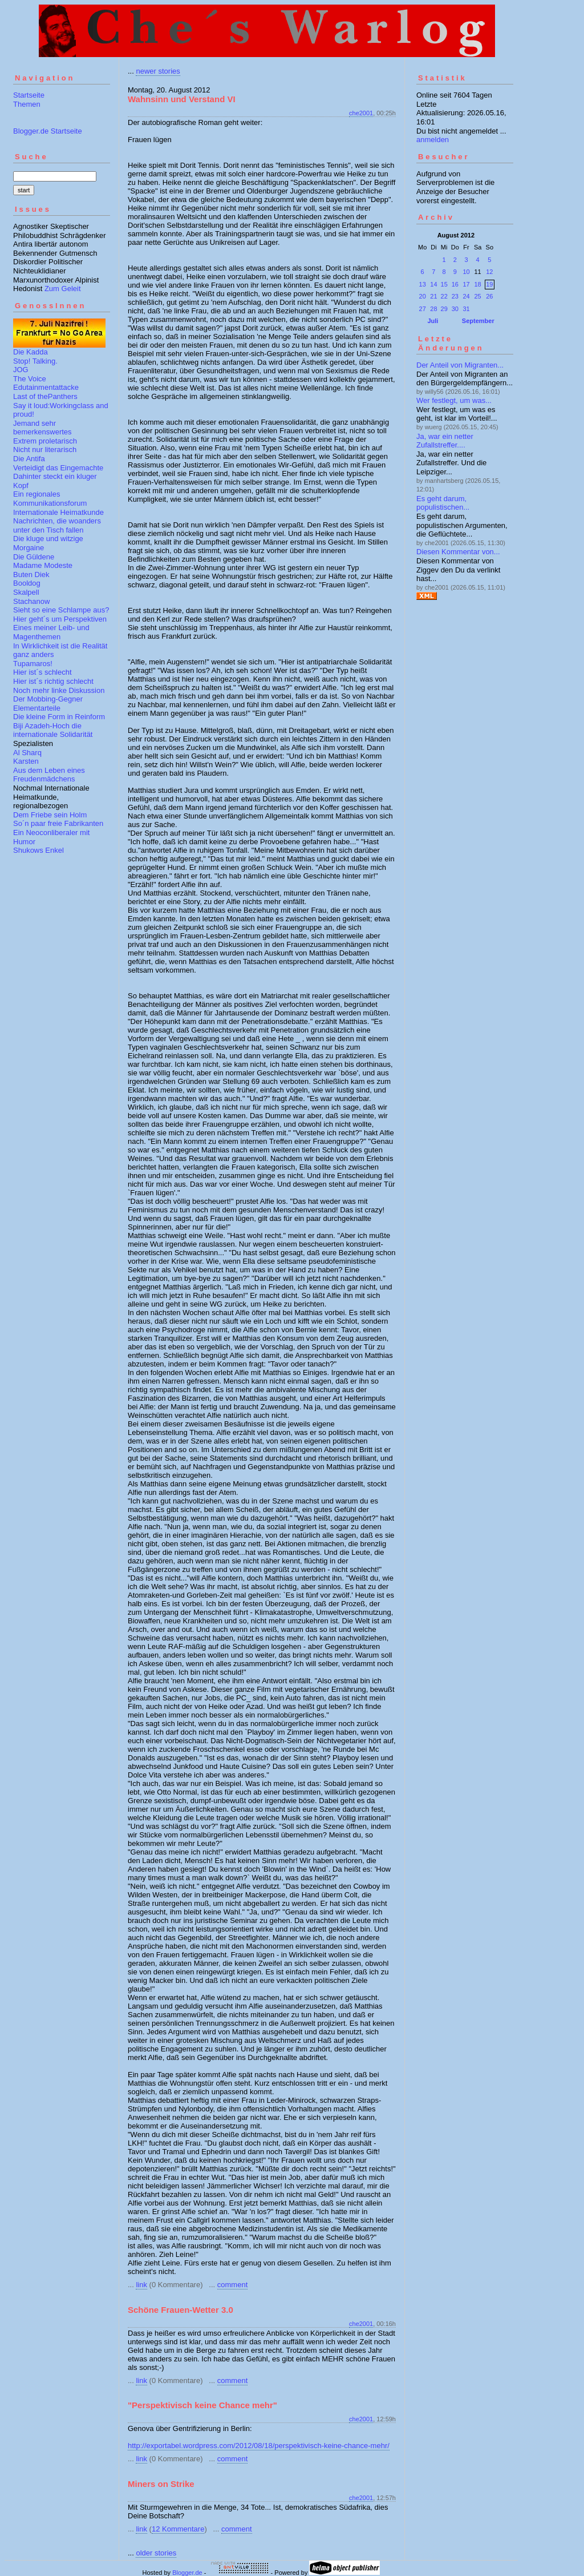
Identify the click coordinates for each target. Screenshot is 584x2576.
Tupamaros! (32, 663)
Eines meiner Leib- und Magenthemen (51, 632)
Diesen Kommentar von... (458, 551)
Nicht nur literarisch (44, 449)
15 (444, 284)
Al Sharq (27, 752)
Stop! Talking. (35, 361)
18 (477, 284)
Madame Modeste (42, 565)
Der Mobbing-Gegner (48, 699)
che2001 (361, 113)
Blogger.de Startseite (47, 131)
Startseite (28, 95)
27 (422, 308)
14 (433, 284)
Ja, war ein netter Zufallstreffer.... (444, 441)
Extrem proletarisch (45, 441)
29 (444, 308)
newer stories (158, 71)
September (478, 320)
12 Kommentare (178, 2529)
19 (489, 284)
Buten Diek (31, 574)
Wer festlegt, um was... (454, 400)
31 (466, 308)
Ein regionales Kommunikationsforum (50, 498)
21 (433, 296)
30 (455, 308)
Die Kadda (30, 352)
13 (422, 284)
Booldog (26, 583)
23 (455, 296)
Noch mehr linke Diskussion (58, 690)
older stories (156, 2553)
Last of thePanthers (45, 396)
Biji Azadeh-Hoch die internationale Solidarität (52, 730)
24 (466, 296)
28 (433, 308)
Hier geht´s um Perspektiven (60, 619)
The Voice (29, 378)
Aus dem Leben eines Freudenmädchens (49, 775)
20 (422, 296)
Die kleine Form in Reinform (59, 716)
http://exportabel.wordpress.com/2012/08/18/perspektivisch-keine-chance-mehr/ (259, 2445)
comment (232, 2284)
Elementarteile (36, 708)
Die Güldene (33, 557)
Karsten (26, 761)
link (141, 2284)
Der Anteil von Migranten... (460, 365)
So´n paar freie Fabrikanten (58, 823)
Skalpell (26, 592)
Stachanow (31, 601)
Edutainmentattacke (46, 387)
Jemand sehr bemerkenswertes (42, 428)
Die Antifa (29, 458)
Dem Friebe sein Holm (50, 815)
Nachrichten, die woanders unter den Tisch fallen (57, 525)
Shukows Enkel (38, 850)
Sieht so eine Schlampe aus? (61, 610)
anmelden (432, 139)
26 (489, 296)
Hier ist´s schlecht (42, 672)
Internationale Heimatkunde (58, 512)
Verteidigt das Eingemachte (58, 467)
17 (466, 284)
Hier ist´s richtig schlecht (53, 681)
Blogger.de (187, 2572)
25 (477, 296)
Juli (432, 320)
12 (489, 271)
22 (444, 296)
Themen (26, 104)
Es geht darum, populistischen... (442, 503)
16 (455, 284)
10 (466, 271)
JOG (21, 369)
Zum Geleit (62, 288)
